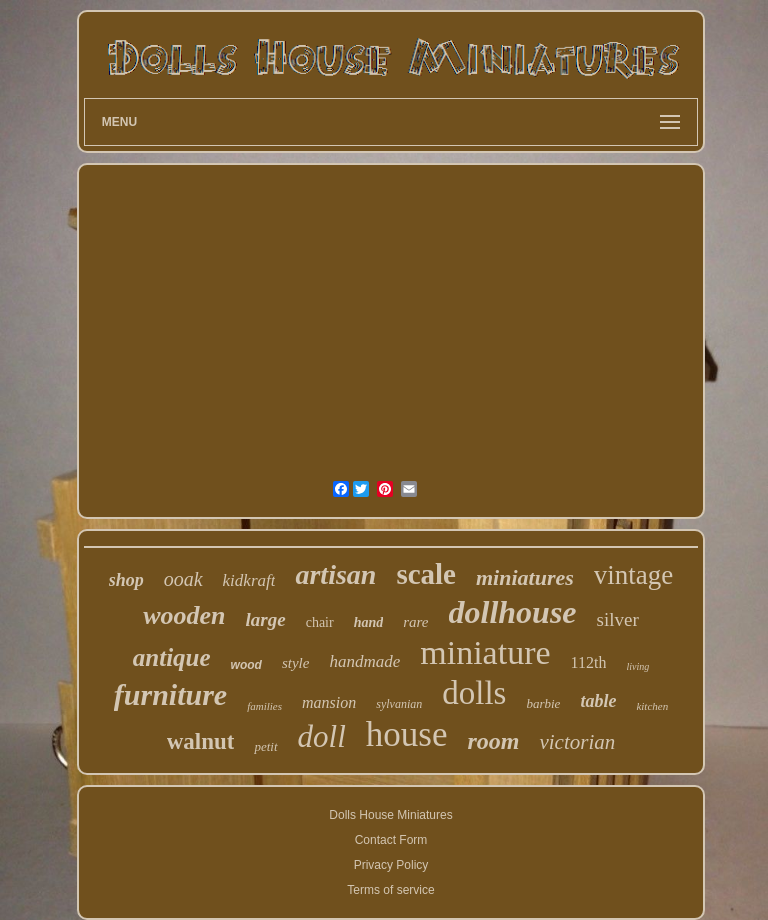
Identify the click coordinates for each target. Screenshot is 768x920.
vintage (633, 575)
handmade (364, 661)
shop (126, 580)
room (493, 741)
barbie (543, 703)
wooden (184, 615)
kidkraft (249, 580)
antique (172, 657)
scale (426, 574)
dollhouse (513, 612)
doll (322, 736)
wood (246, 665)
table (598, 701)
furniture (170, 694)
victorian (577, 742)
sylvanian (399, 704)
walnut (201, 741)
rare (415, 622)
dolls (474, 693)
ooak (183, 579)
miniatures (525, 577)
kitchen (652, 706)
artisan (335, 574)
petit (265, 746)
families (264, 706)
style (296, 663)
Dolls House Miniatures (390, 815)
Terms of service (390, 890)
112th (589, 662)
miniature (485, 652)
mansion (329, 702)
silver (618, 619)
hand (369, 622)
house (407, 734)
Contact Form (391, 840)
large (266, 619)
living (637, 666)
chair (320, 622)
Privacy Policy (391, 865)
